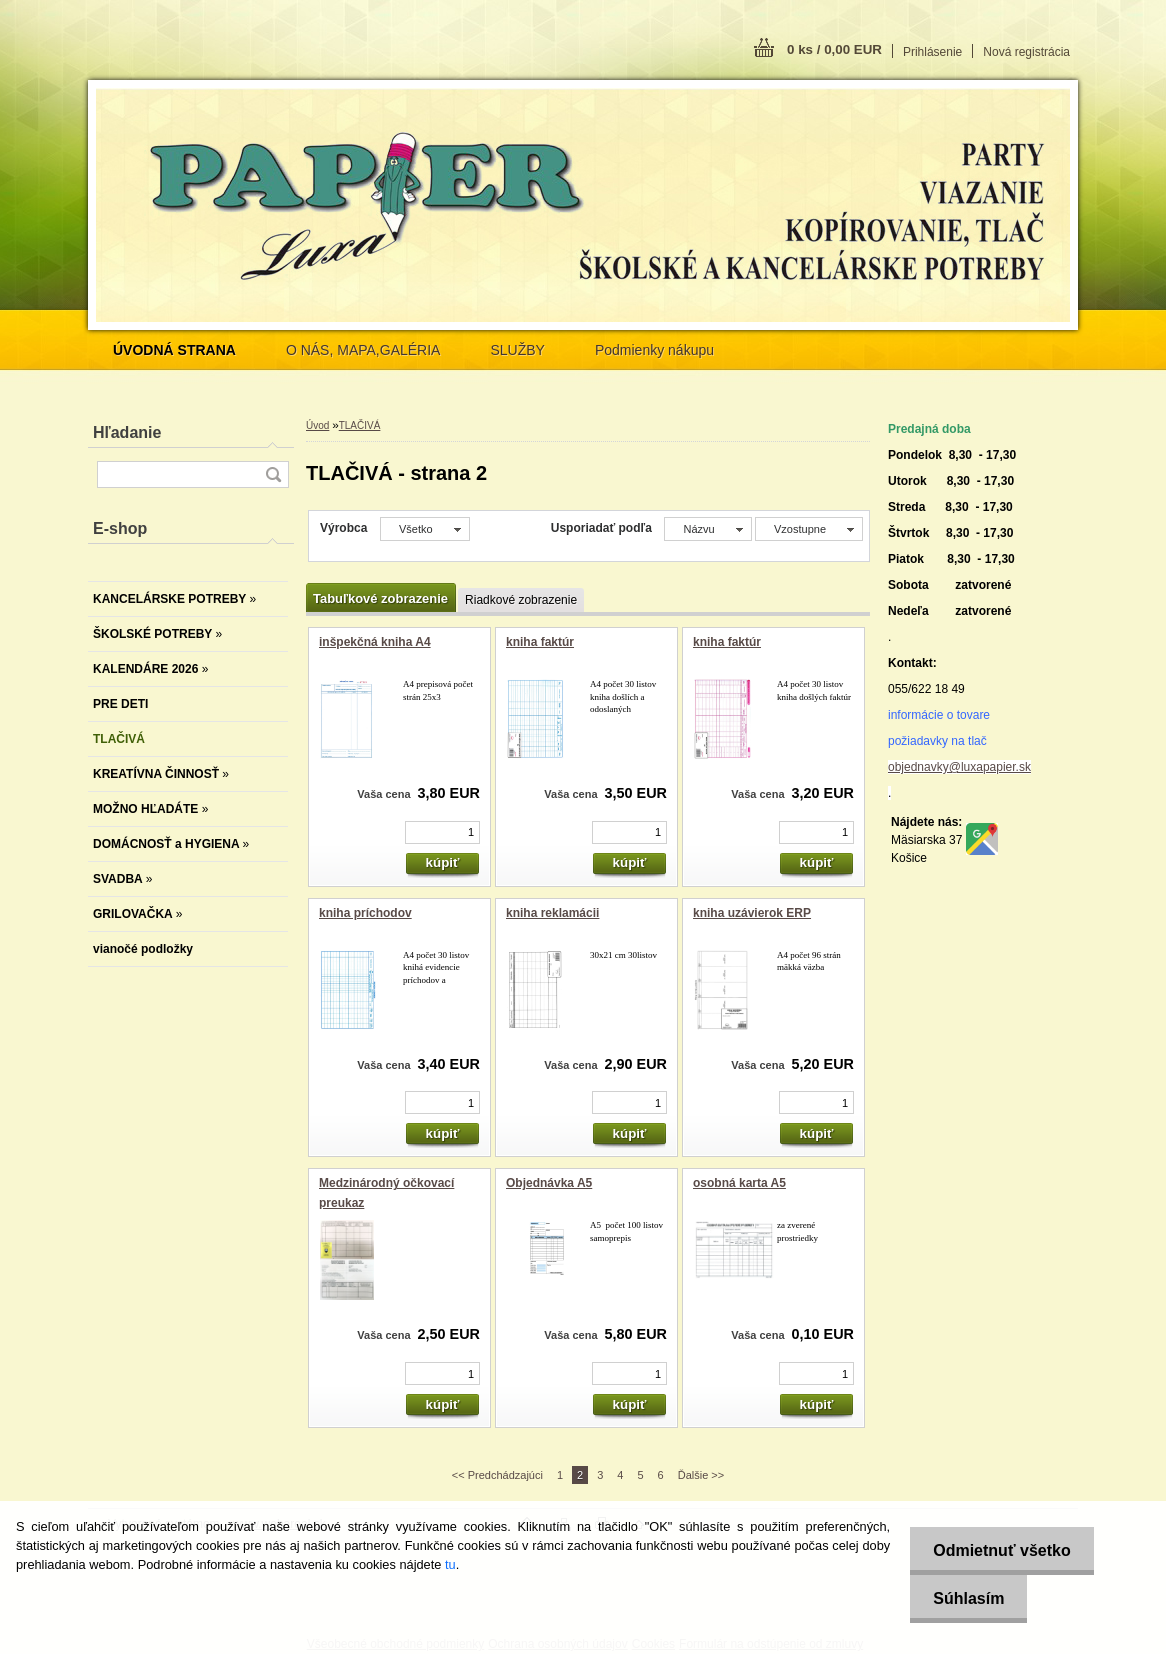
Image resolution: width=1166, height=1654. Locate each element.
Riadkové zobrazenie (521, 600)
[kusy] (442, 832)
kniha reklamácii (552, 913)
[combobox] (707, 529)
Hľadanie (127, 432)
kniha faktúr (540, 642)
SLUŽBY (517, 350)
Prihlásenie (932, 52)
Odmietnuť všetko (998, 1550)
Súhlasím (965, 1598)
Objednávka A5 (549, 1183)
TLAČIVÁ (360, 425)
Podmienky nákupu (654, 350)
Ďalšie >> (701, 1475)
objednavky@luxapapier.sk (959, 767)
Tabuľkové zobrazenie (380, 598)
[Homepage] (174, 350)
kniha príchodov (365, 913)
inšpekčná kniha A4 (375, 642)
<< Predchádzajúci (497, 1475)
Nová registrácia (1026, 52)
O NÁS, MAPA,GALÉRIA (363, 350)
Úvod (317, 425)
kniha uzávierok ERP (752, 913)
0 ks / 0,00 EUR (834, 49)
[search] (273, 474)
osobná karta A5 (739, 1183)
